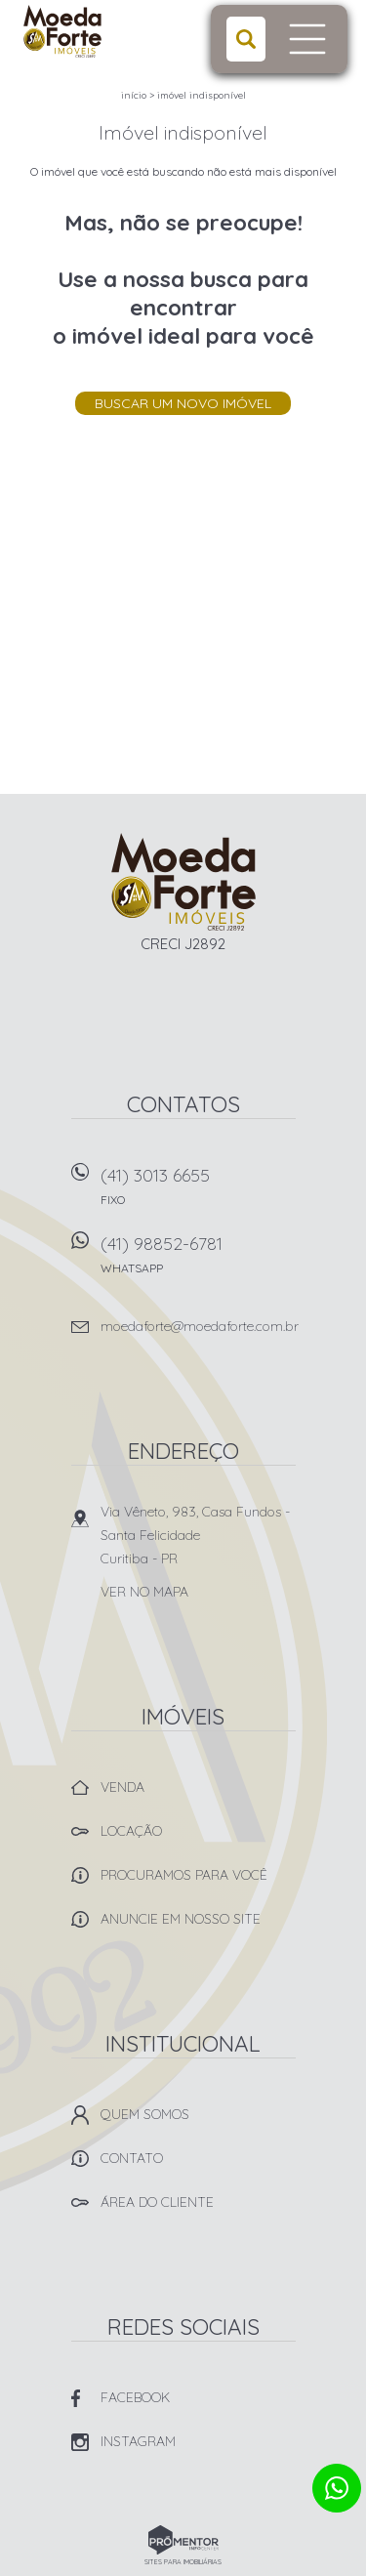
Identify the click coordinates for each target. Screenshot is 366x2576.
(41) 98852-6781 (198, 1261)
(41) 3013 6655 (198, 1193)
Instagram (138, 2441)
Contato (132, 2158)
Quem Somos (145, 2114)
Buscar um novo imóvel (183, 403)
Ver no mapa (144, 1591)
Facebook (135, 2397)
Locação (131, 1831)
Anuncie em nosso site (181, 1919)
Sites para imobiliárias (183, 2561)
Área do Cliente (157, 2202)
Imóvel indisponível (201, 95)
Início (133, 95)
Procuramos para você (184, 1875)
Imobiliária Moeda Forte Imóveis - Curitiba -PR (183, 882)
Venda (122, 1787)
